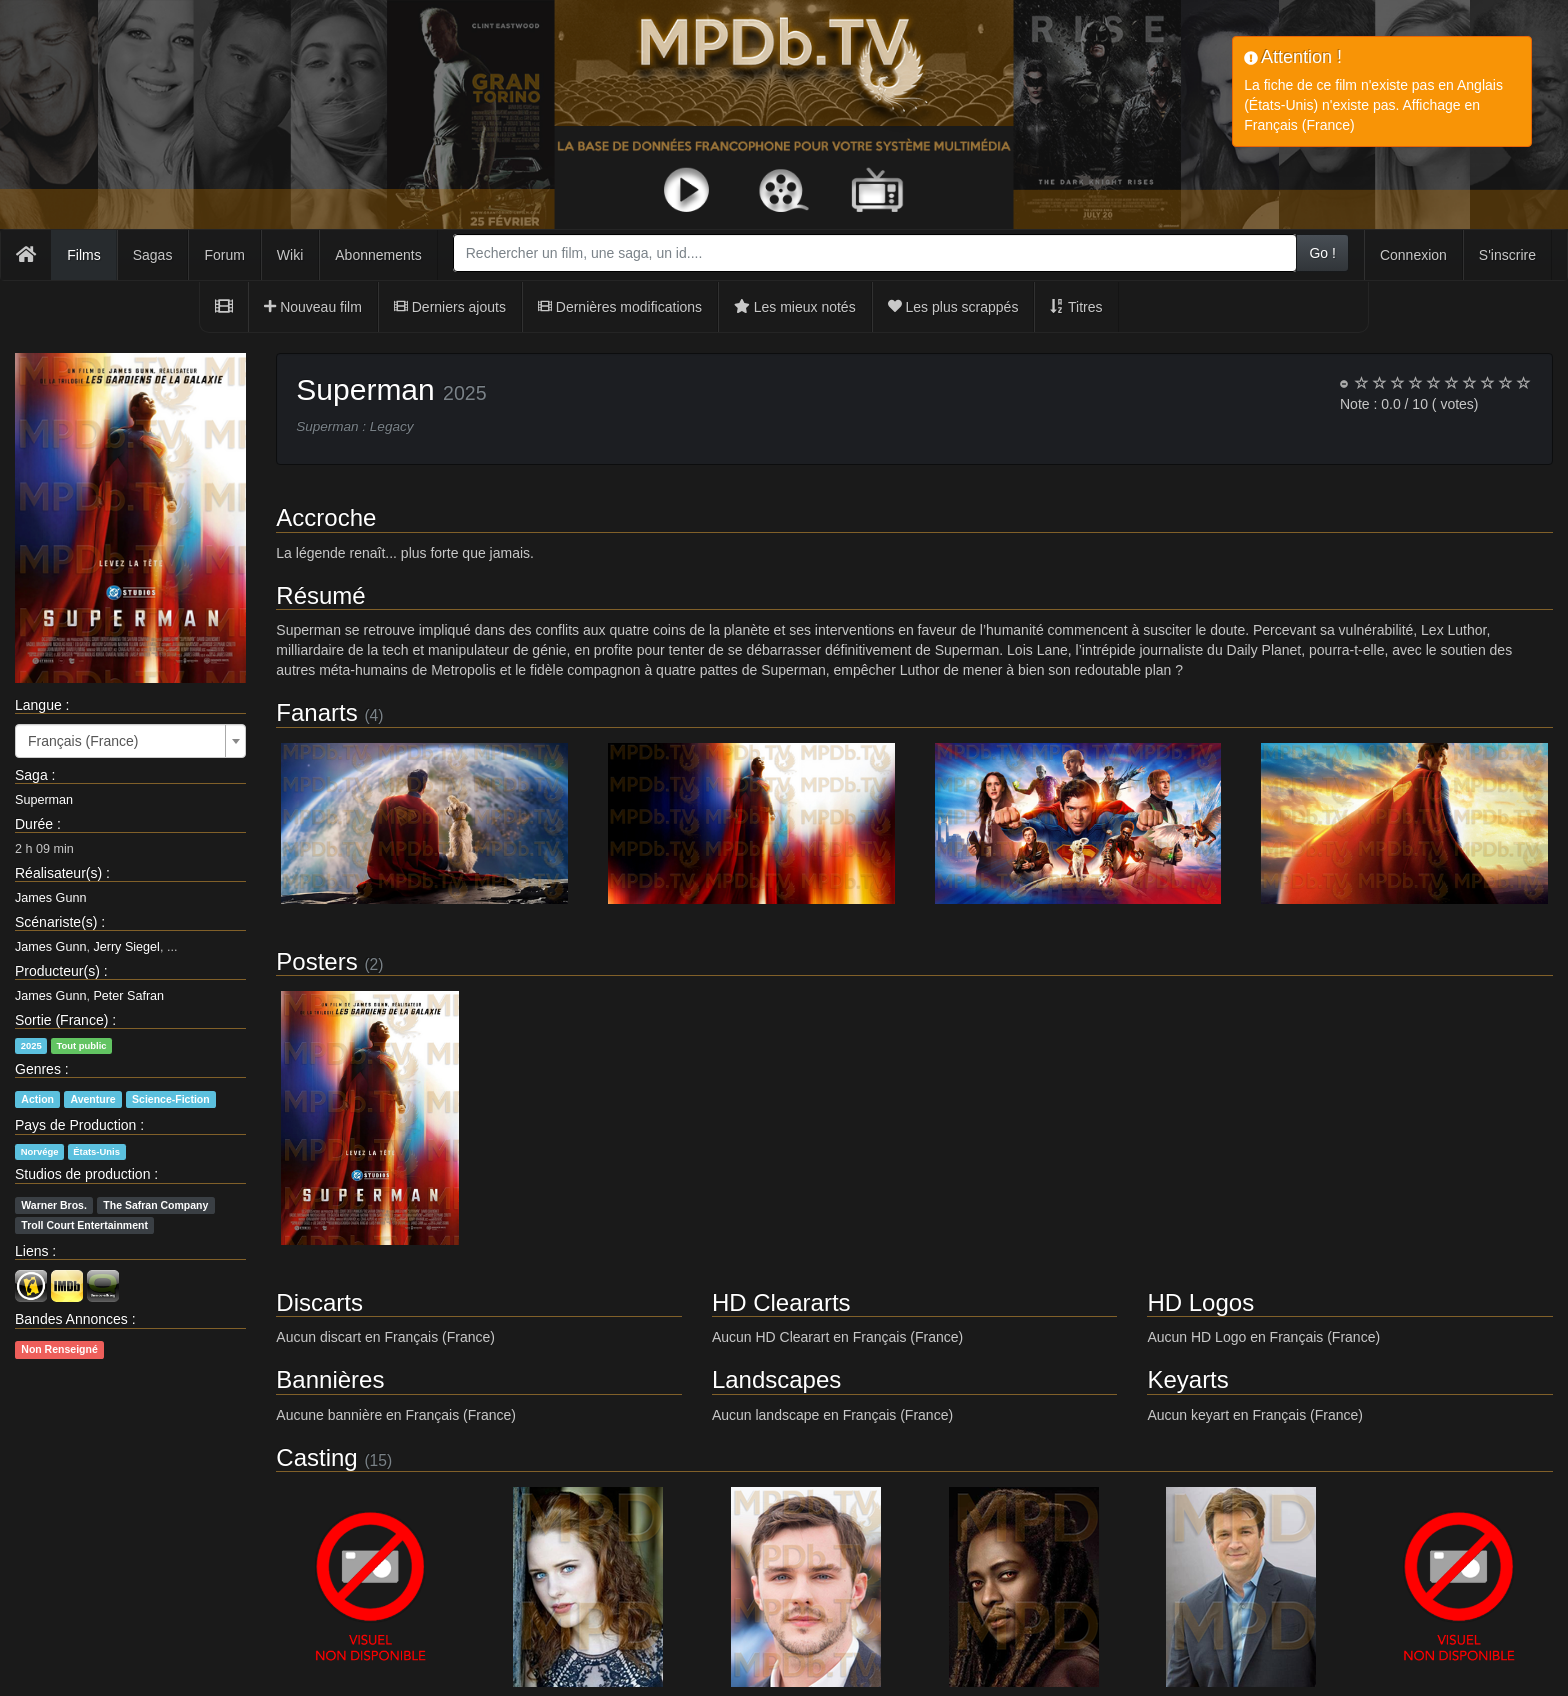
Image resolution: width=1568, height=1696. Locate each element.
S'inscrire (1507, 255)
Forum (224, 255)
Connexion (1413, 255)
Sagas (153, 255)
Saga (31, 775)
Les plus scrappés (953, 307)
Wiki (290, 255)
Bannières (330, 1379)
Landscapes (776, 1379)
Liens (31, 1251)
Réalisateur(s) (58, 873)
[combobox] (875, 253)
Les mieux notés (795, 307)
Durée (34, 824)
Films (83, 255)
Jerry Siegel (126, 947)
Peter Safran (128, 996)
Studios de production (82, 1174)
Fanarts (316, 712)
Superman (44, 800)
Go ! (1322, 253)
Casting (316, 1457)
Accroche (326, 517)
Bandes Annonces (71, 1319)
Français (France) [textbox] (83, 741)
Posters (316, 961)
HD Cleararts (781, 1302)
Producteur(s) (57, 971)
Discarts (319, 1302)
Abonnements (378, 255)
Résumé (320, 595)
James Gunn (50, 898)
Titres (1076, 307)
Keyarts (1187, 1379)
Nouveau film (313, 307)
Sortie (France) (61, 1020)
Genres (38, 1069)
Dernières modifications (620, 307)
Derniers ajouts (450, 307)
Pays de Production (75, 1125)
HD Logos (1200, 1302)
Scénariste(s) (56, 922)
